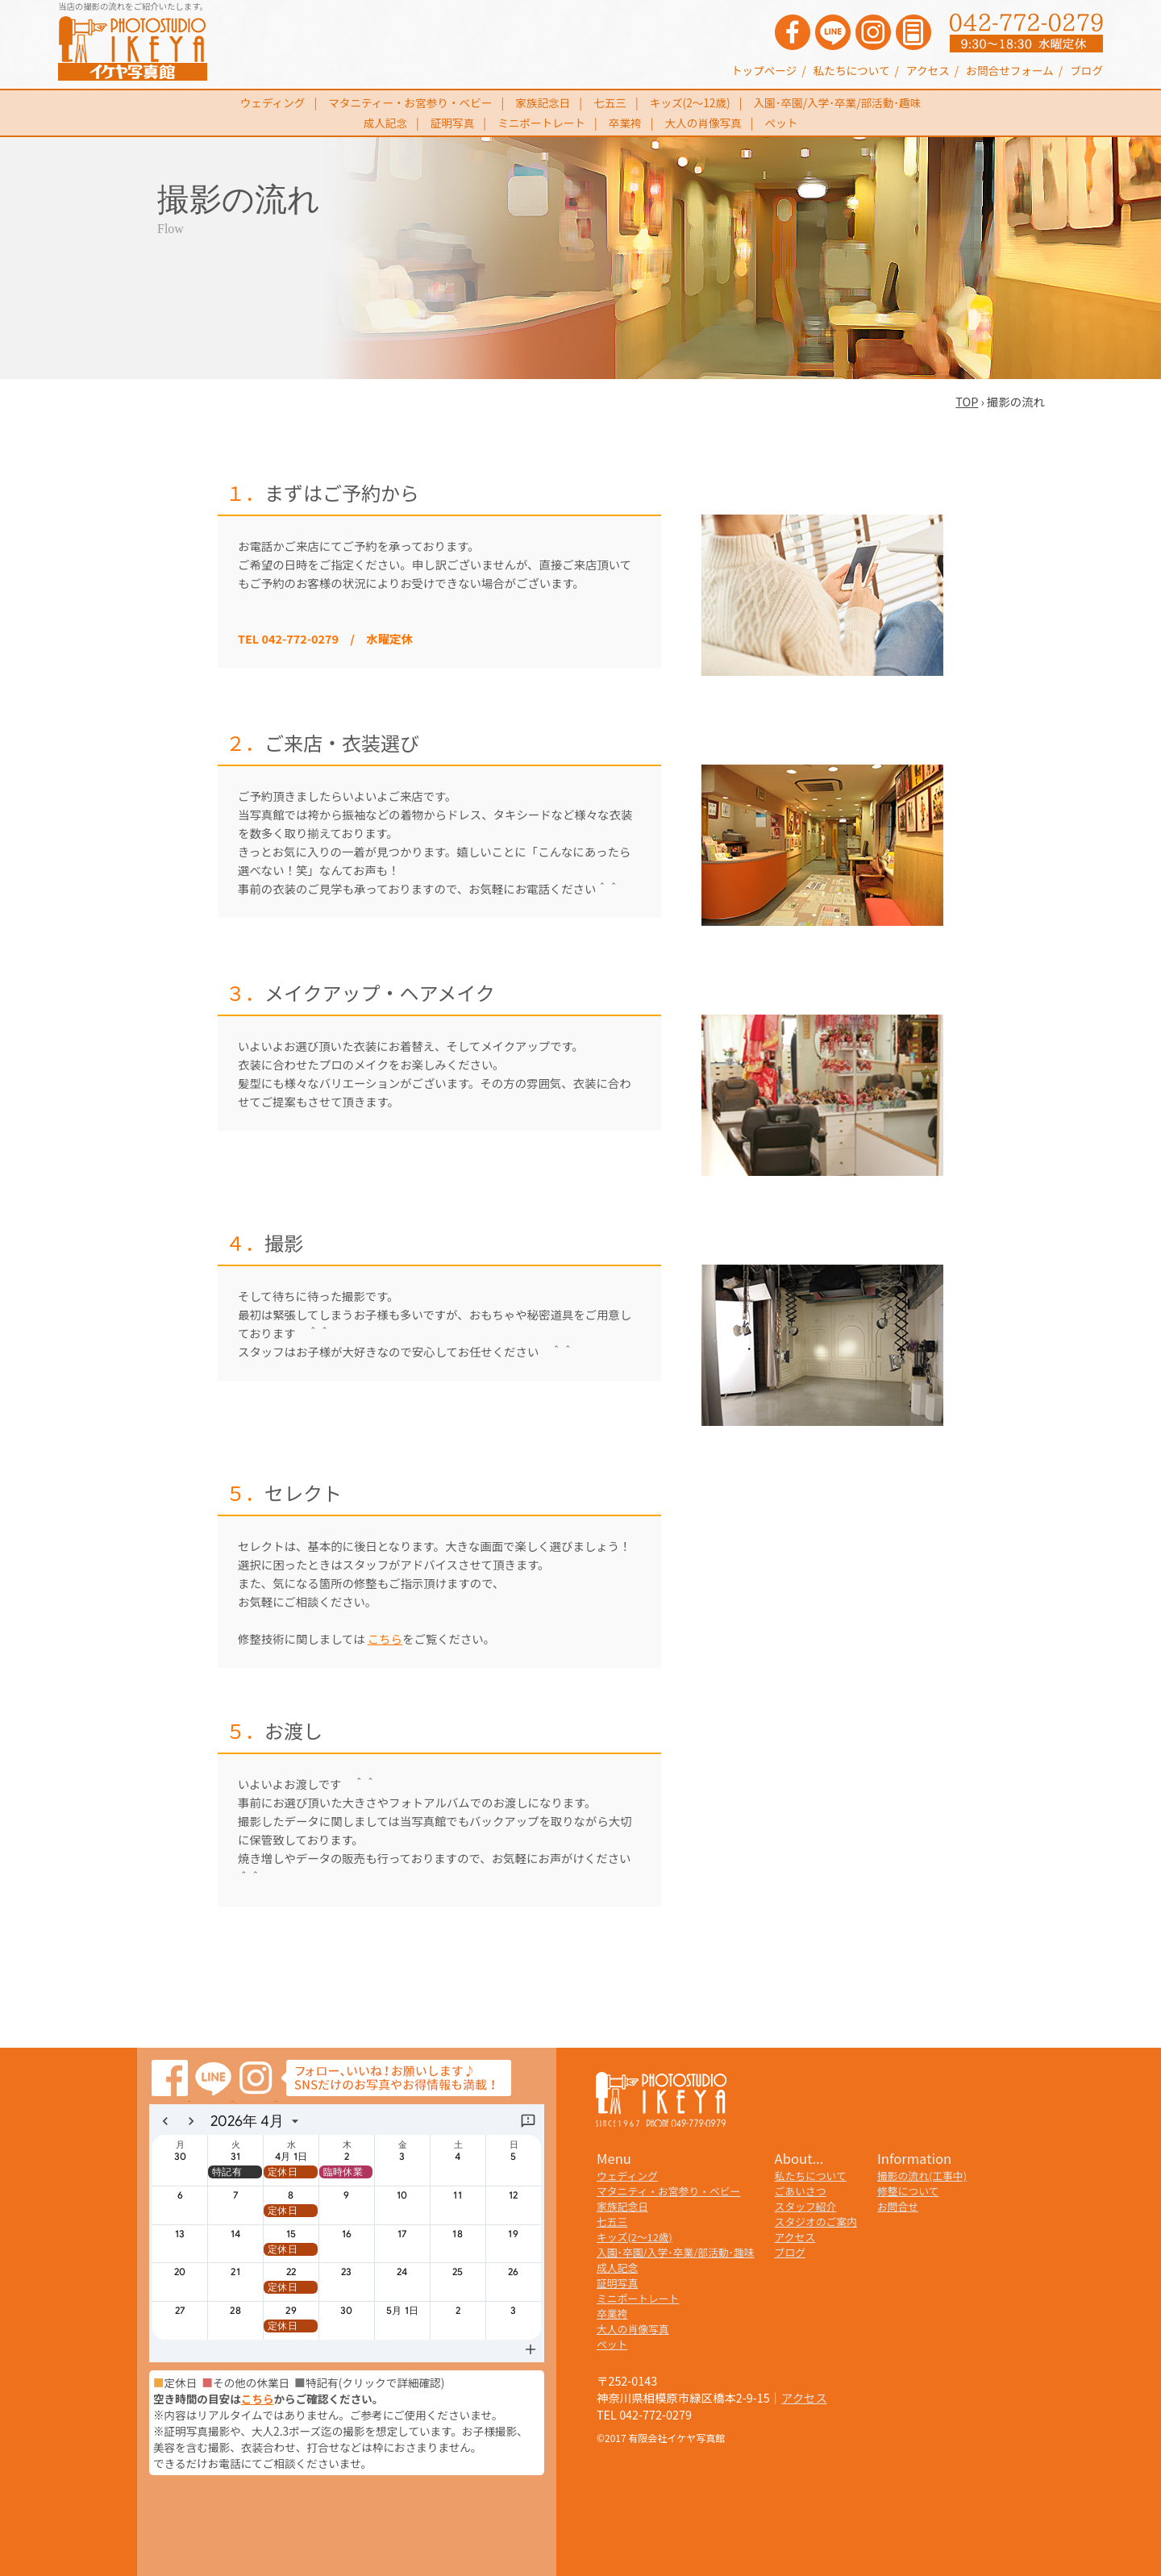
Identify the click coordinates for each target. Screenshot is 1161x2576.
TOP (966, 401)
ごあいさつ (800, 2191)
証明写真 (452, 123)
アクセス (928, 70)
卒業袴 (625, 123)
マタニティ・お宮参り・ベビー (668, 2191)
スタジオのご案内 (816, 2221)
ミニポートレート (541, 123)
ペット (781, 123)
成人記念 (385, 123)
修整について (907, 2191)
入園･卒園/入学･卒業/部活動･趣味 (838, 102)
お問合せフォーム (1009, 70)
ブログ (1086, 70)
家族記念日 (542, 102)
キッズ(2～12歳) (690, 102)
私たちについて (852, 70)
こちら (385, 1638)
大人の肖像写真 (703, 123)
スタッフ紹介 (806, 2206)
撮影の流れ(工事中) (922, 2175)
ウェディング (273, 102)
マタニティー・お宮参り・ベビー (410, 102)
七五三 (609, 102)
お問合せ (897, 2206)
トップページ (764, 70)
